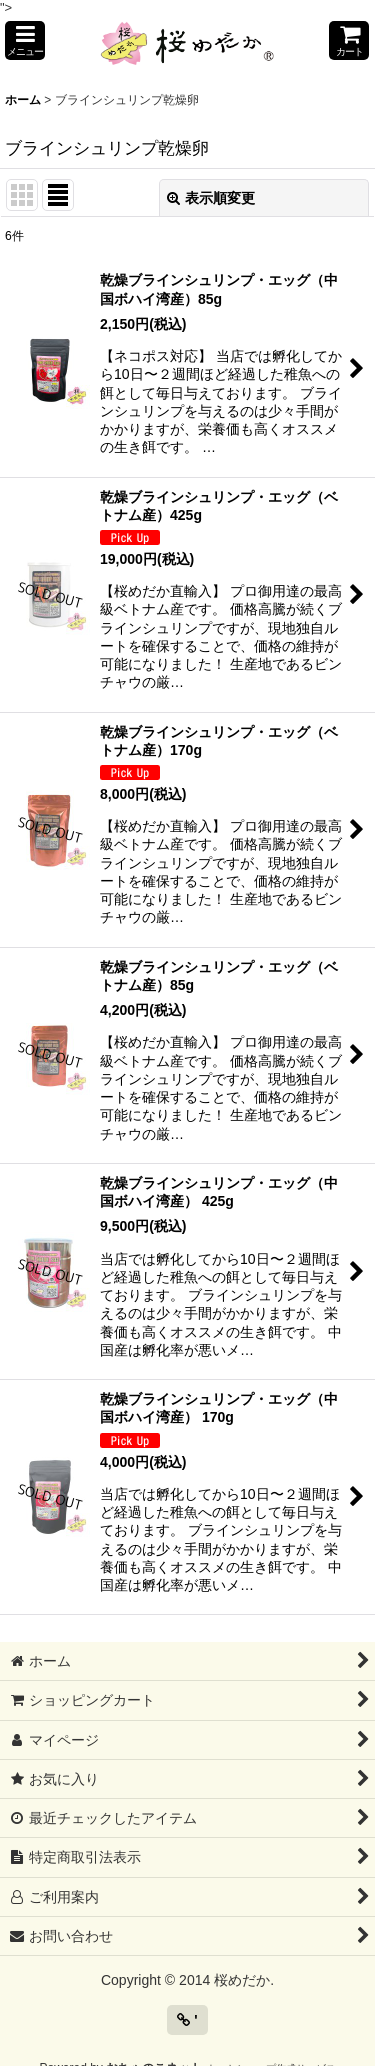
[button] (25, 40)
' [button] (187, 2020)
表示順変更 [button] (211, 198)
